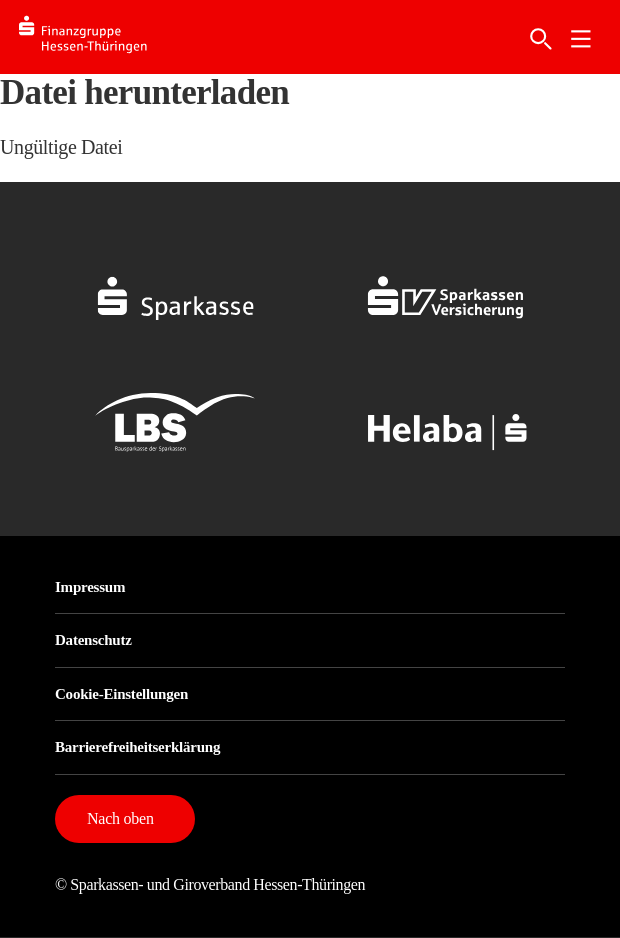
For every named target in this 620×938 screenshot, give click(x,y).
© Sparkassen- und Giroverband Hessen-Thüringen (210, 884)
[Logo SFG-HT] (99, 37)
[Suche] (541, 39)
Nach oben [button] (120, 818)
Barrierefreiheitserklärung (137, 747)
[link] (581, 39)
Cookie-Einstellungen (121, 694)
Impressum (90, 587)
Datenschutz (93, 640)
